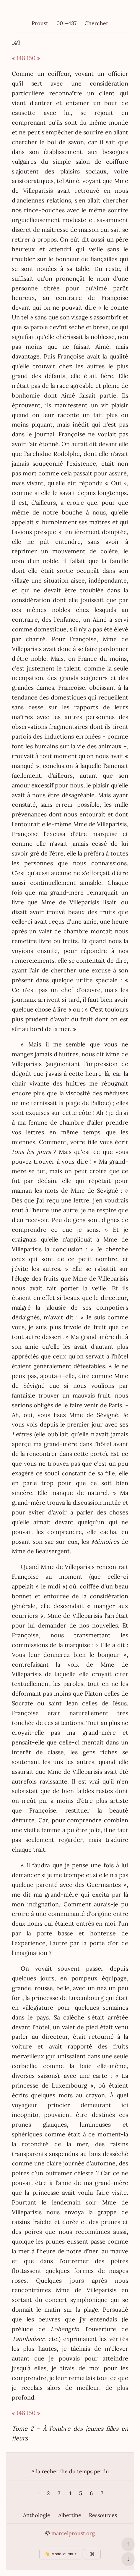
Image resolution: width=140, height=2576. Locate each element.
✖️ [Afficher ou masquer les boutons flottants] (92, 2554)
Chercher (96, 23)
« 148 (18, 58)
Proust (40, 23)
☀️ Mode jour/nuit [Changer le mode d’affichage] (60, 2554)
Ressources (103, 2515)
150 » (33, 58)
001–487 (66, 23)
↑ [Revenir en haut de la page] (128, 2544)
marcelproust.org (73, 2533)
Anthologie (36, 2515)
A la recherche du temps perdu (70, 2471)
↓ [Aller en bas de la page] (128, 2558)
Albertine (69, 2515)
